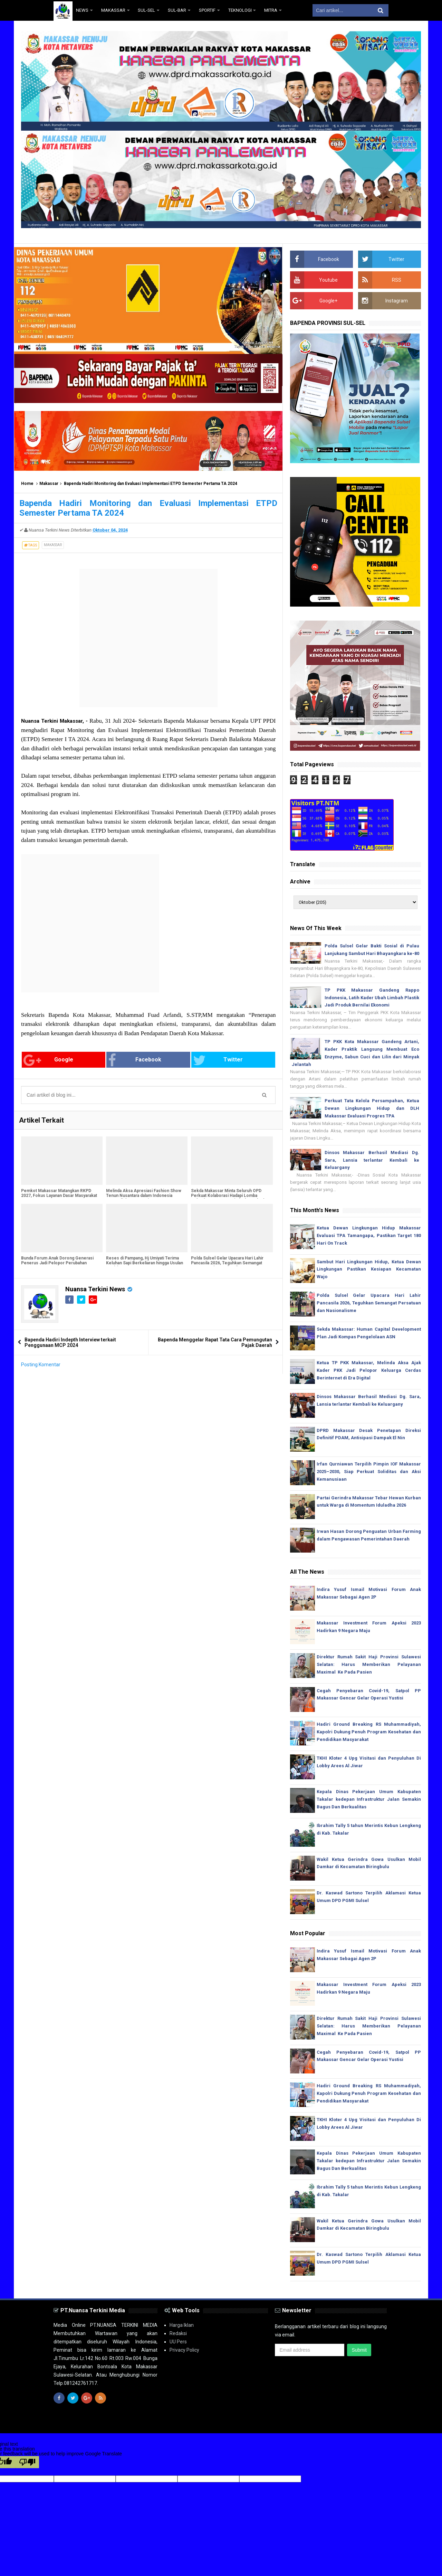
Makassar (48, 483)
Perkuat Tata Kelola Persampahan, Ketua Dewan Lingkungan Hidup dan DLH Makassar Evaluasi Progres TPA (372, 1108)
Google (48, 1060)
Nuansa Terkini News (95, 1289)
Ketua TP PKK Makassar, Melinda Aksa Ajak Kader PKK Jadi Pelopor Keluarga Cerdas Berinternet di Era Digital (369, 1370)
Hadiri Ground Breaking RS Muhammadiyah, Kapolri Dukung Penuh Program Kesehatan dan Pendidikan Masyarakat (369, 1732)
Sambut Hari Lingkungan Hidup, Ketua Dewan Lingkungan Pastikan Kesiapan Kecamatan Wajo (369, 1269)
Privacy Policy (184, 2350)
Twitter (218, 1060)
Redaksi (178, 2333)
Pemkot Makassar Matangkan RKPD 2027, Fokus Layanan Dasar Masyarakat (59, 1193)
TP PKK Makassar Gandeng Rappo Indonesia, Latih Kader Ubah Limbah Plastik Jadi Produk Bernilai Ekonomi (372, 997)
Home (27, 483)
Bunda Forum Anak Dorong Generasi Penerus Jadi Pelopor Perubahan (57, 1260)
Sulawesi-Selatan (229, 2422)
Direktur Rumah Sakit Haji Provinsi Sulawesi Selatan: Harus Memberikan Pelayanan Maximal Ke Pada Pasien (369, 1664)
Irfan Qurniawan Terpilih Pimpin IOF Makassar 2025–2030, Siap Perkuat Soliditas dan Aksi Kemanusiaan (369, 1471)
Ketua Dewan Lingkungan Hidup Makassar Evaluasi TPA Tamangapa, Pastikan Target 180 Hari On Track (369, 1235)
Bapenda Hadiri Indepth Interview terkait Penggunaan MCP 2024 (70, 1342)
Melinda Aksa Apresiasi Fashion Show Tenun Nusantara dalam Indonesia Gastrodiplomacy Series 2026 (143, 1195)
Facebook (134, 1060)
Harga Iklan (182, 2325)
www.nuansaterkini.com (309, 2422)
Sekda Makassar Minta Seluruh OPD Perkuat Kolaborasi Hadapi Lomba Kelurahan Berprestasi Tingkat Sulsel (227, 1195)
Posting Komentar (40, 1364)
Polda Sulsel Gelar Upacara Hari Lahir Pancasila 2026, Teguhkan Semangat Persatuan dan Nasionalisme (227, 1263)
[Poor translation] (27, 2462)
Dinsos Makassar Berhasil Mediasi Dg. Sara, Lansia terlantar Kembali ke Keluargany (372, 1160)
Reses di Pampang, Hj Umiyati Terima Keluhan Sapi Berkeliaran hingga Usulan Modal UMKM (144, 1263)
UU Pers (178, 2341)
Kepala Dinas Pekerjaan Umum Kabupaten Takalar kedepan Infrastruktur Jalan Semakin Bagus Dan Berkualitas (369, 1799)
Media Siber (375, 2422)
